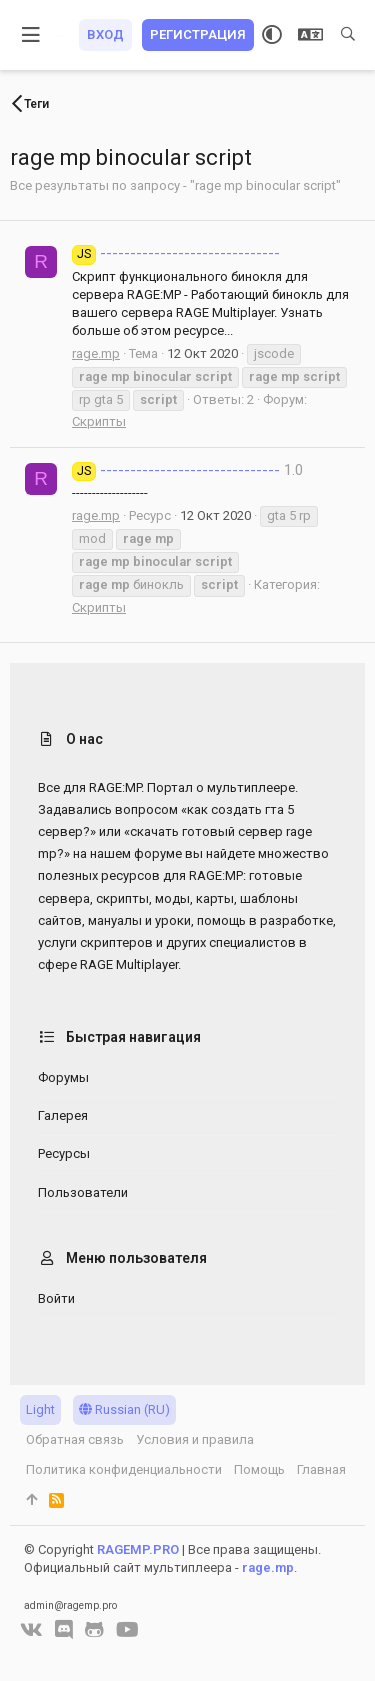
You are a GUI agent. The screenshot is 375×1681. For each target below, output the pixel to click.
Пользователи (83, 1192)
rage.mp (96, 353)
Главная (321, 1469)
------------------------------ (176, 253)
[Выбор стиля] (272, 35)
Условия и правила (195, 1439)
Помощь (259, 1469)
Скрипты (99, 421)
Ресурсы (64, 1153)
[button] (31, 35)
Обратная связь (75, 1439)
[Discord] (64, 1630)
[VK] (31, 1630)
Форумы (63, 1077)
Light (40, 1409)
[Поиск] (348, 35)
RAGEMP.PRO (138, 1549)
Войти (56, 1298)
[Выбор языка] (310, 35)
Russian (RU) (124, 1409)
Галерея (63, 1115)
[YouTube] (127, 1630)
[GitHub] (94, 1630)
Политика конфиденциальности (124, 1469)
